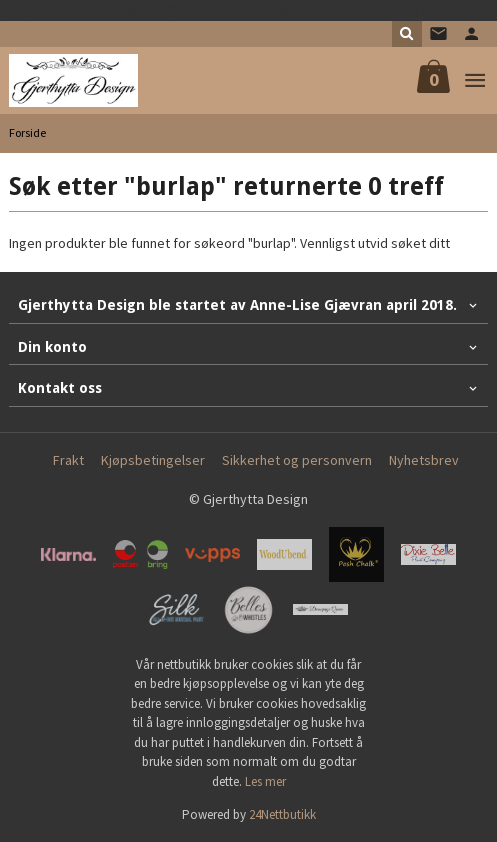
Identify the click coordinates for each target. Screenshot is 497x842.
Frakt (68, 460)
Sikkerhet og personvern (297, 460)
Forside (27, 132)
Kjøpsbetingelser (153, 460)
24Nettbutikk (282, 814)
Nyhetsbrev (424, 460)
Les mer (265, 781)
